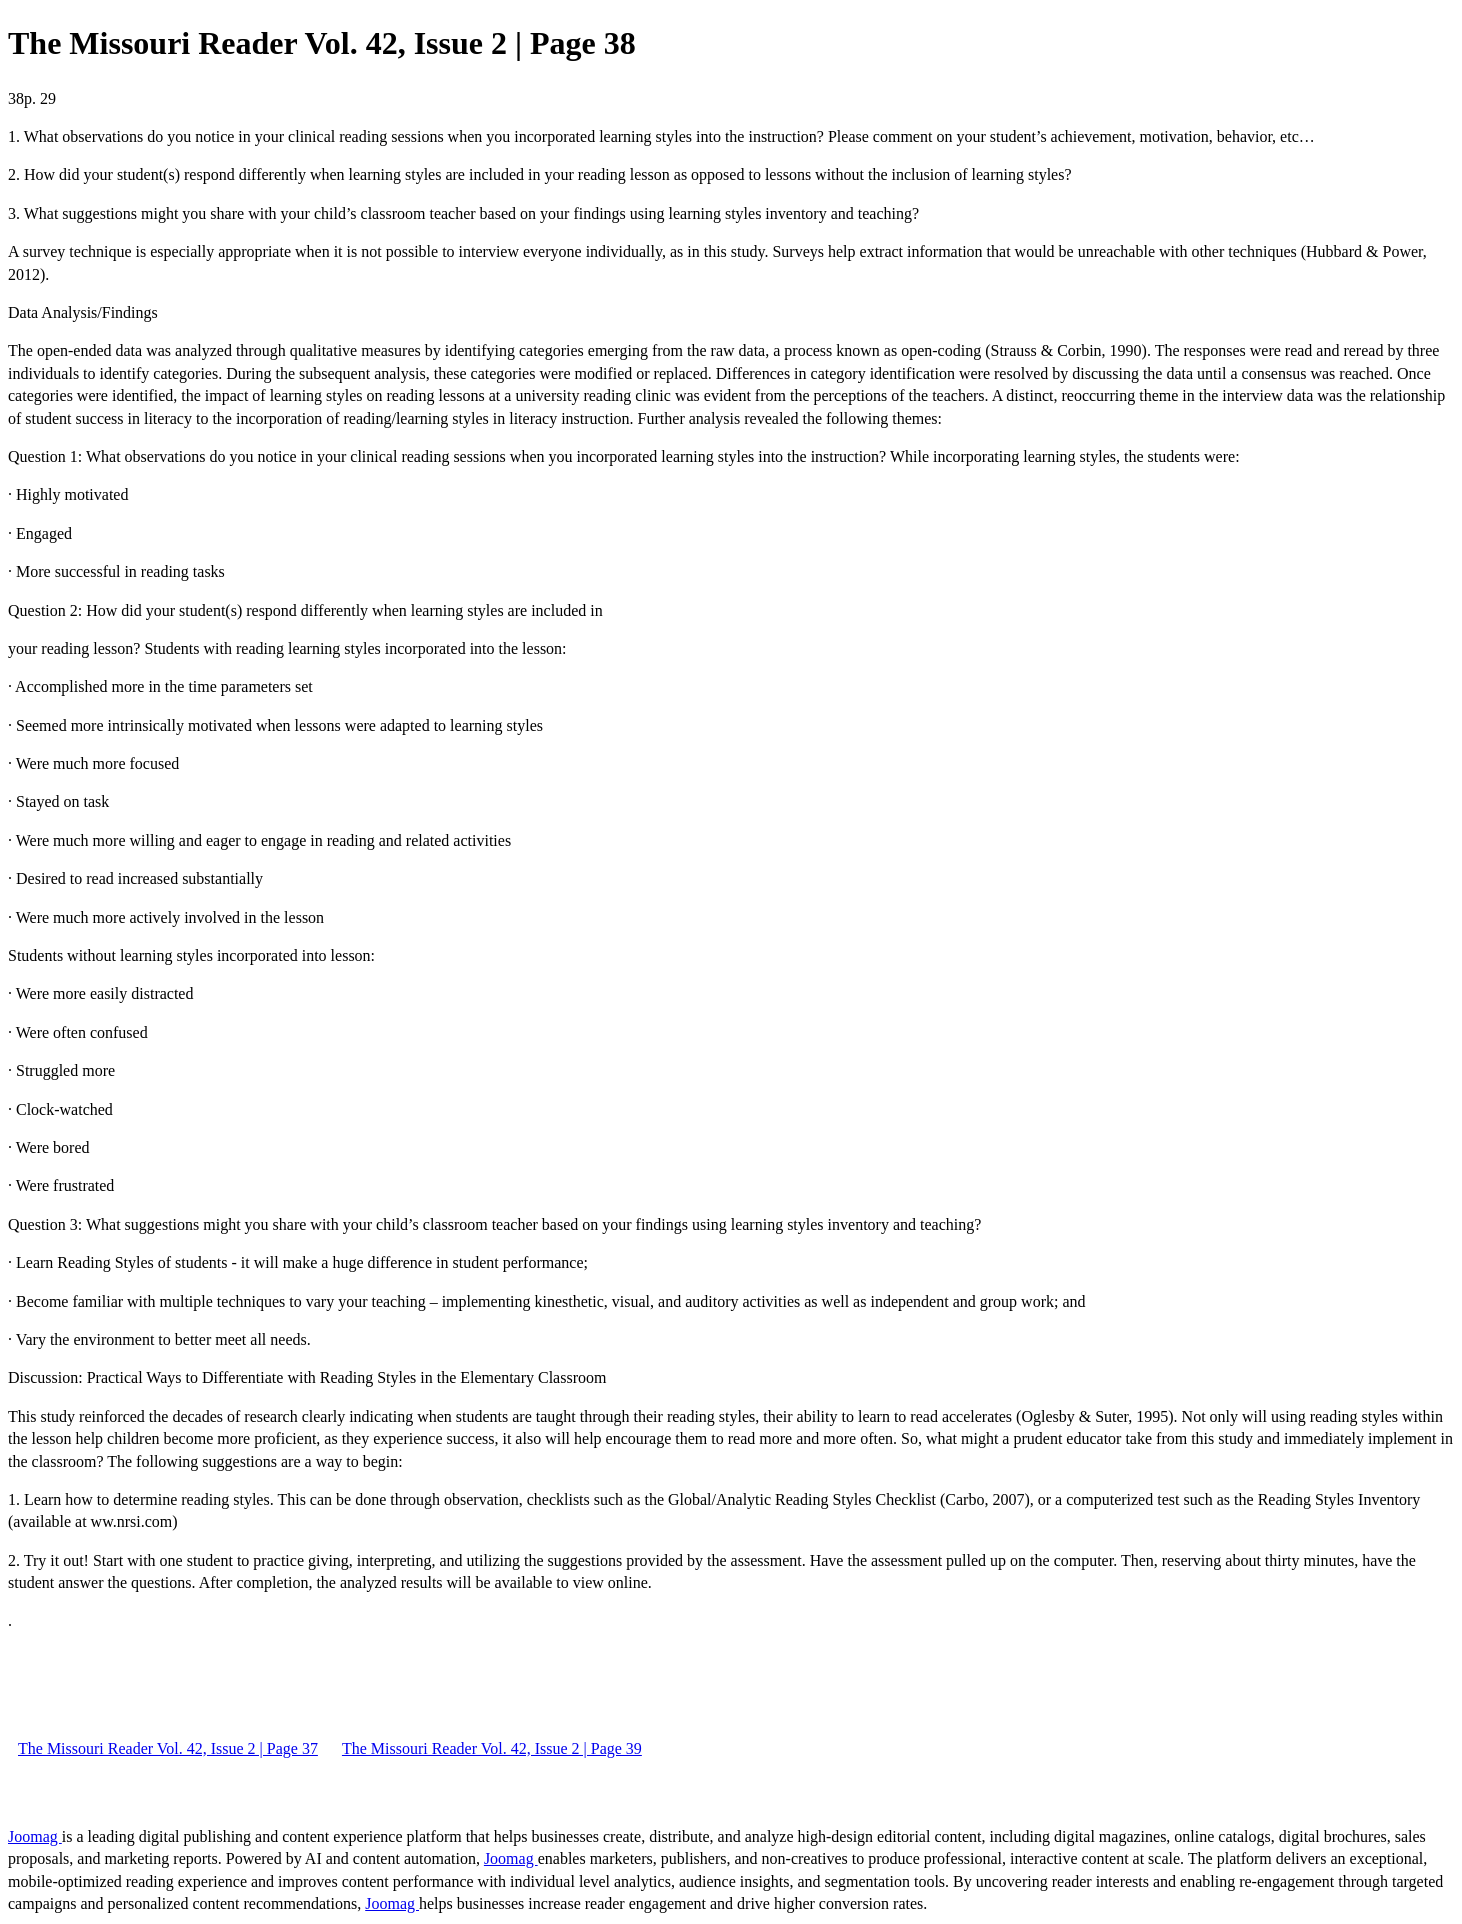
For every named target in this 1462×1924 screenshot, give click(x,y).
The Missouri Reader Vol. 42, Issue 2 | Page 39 (492, 1748)
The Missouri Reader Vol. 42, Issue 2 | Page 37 (168, 1748)
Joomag (35, 1836)
